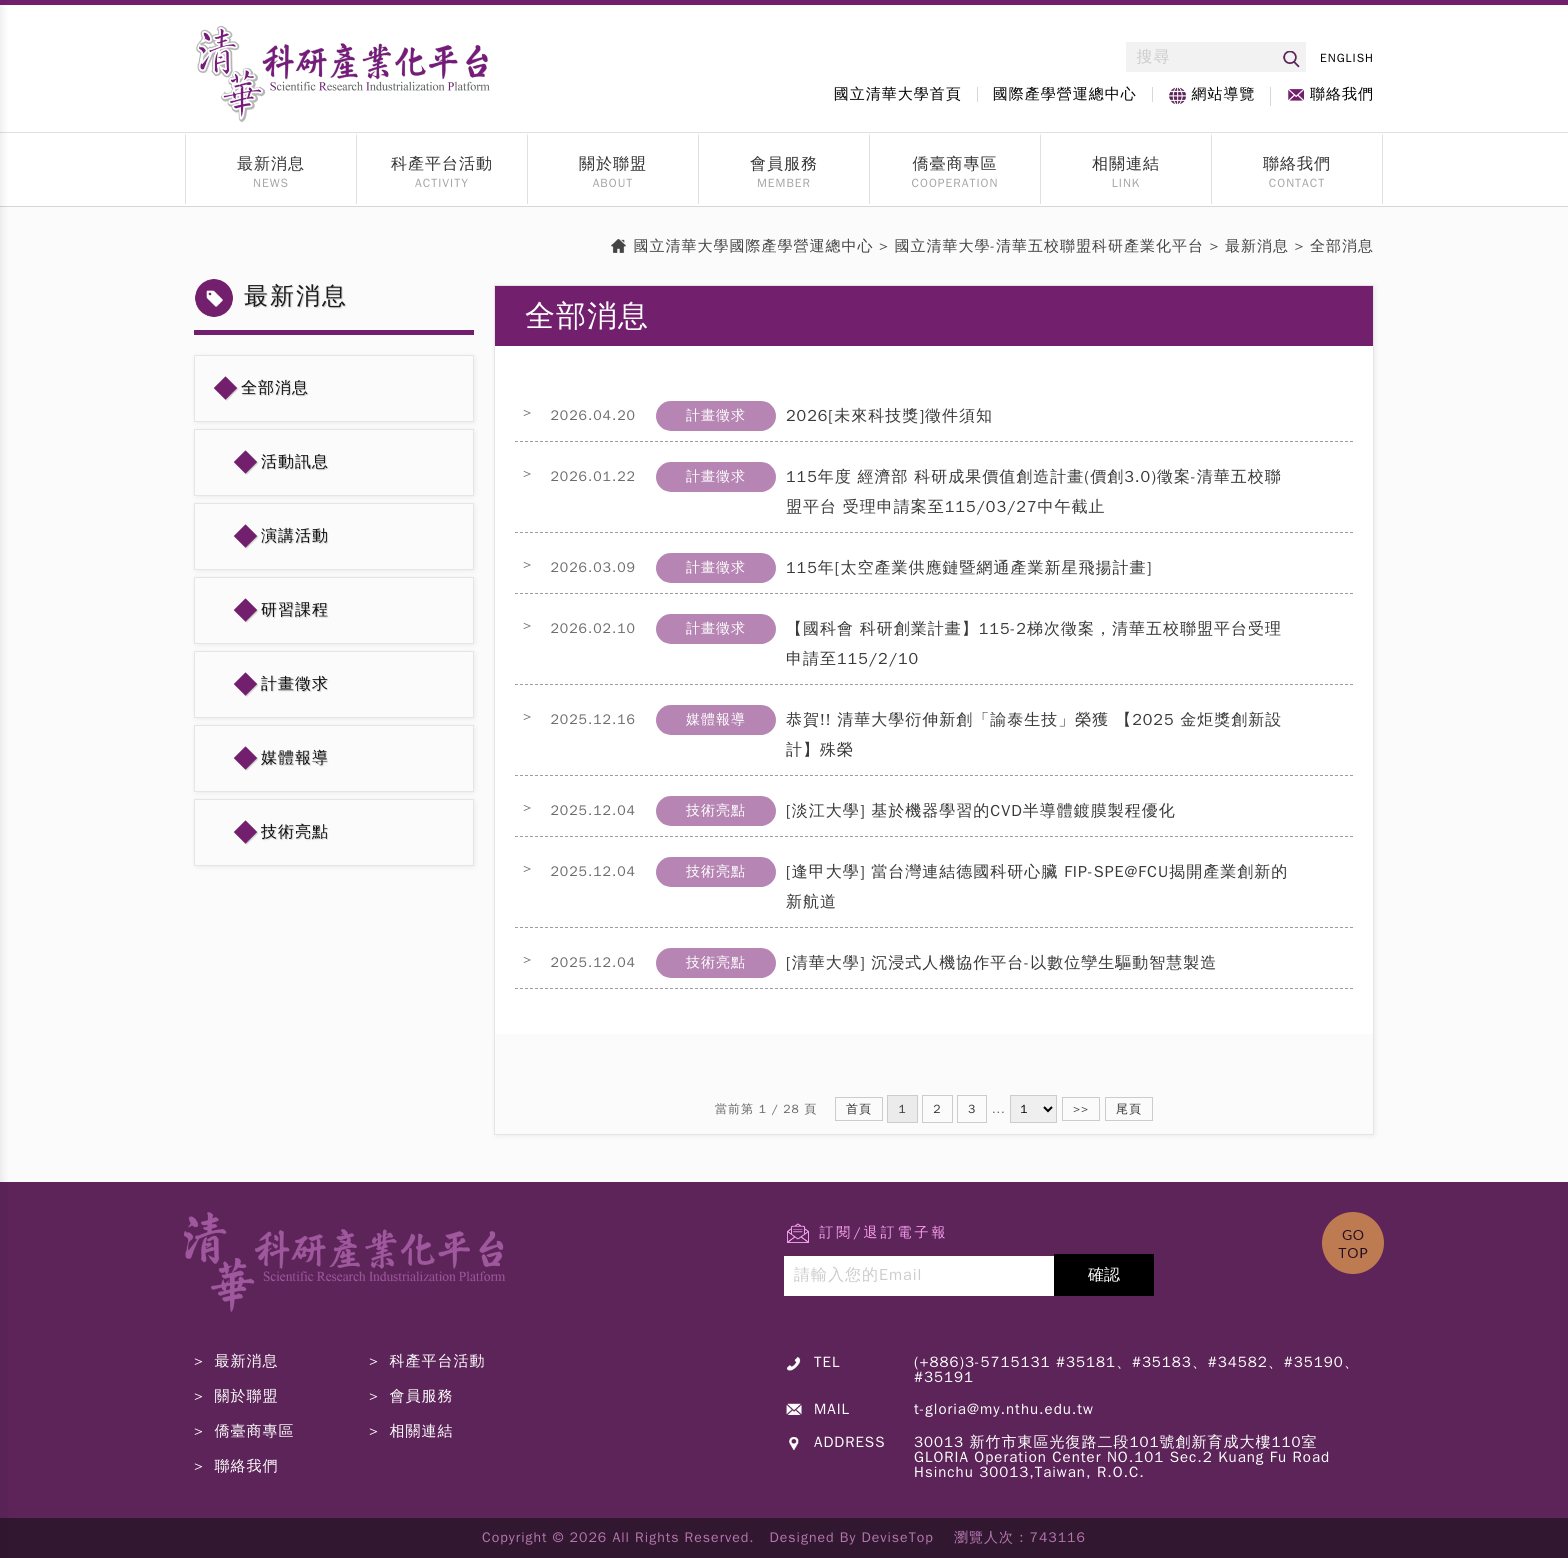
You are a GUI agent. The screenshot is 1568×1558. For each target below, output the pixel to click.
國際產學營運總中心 (1065, 94)
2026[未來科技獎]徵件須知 (889, 416)
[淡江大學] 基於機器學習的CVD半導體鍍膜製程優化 (981, 811)
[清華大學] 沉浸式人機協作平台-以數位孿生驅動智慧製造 (1001, 963)
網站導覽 (1223, 94)
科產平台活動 (442, 164)
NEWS (271, 184)
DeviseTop (898, 1537)
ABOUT (613, 184)
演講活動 (295, 536)
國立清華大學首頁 (898, 94)
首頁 (859, 1109)
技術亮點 (295, 832)
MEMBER (784, 184)
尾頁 (1129, 1109)
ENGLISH (1347, 58)
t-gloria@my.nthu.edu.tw (1004, 1409)
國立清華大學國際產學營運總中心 (754, 246)
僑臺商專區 (955, 164)
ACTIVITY (442, 184)
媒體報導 (295, 758)
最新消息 (271, 164)
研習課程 (295, 610)
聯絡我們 (1342, 94)
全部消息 (275, 388)
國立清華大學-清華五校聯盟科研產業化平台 (1050, 246)
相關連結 (1126, 164)
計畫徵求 (295, 684)
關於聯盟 (613, 164)
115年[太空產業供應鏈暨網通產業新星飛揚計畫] (969, 568)
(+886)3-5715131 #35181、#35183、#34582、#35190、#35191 (1137, 1369)
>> (1081, 1109)
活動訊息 (295, 462)
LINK (1126, 184)
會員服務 (784, 164)
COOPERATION (955, 184)
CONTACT (1297, 184)
